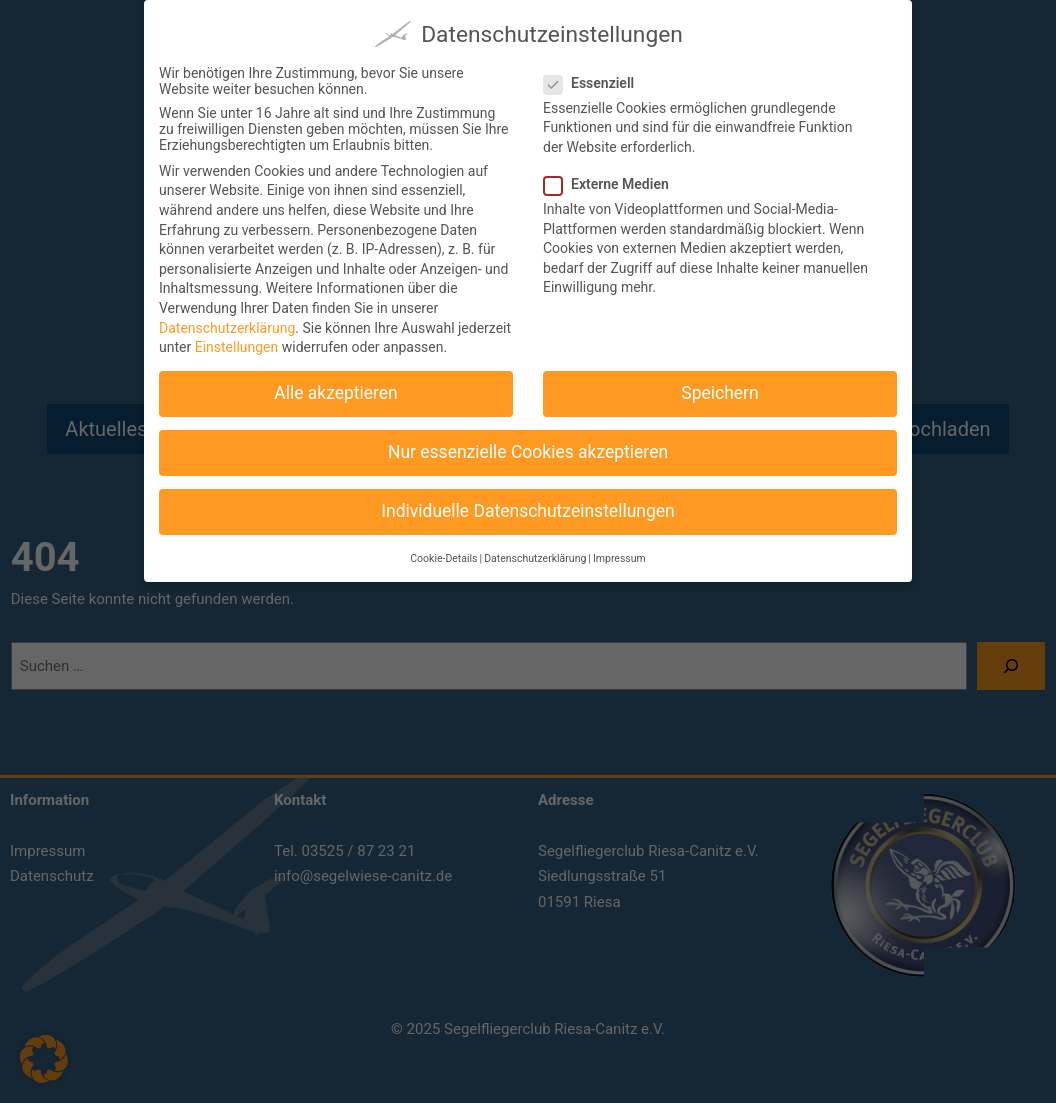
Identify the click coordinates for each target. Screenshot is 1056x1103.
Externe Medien (614, 178)
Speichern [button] (719, 387)
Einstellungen (237, 341)
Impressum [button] (619, 552)
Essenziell (597, 77)
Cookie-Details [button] (443, 552)
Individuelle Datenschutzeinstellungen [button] (527, 505)
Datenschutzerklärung (227, 322)
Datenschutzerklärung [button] (535, 552)
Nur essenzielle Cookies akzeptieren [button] (528, 446)
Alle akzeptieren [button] (336, 387)
